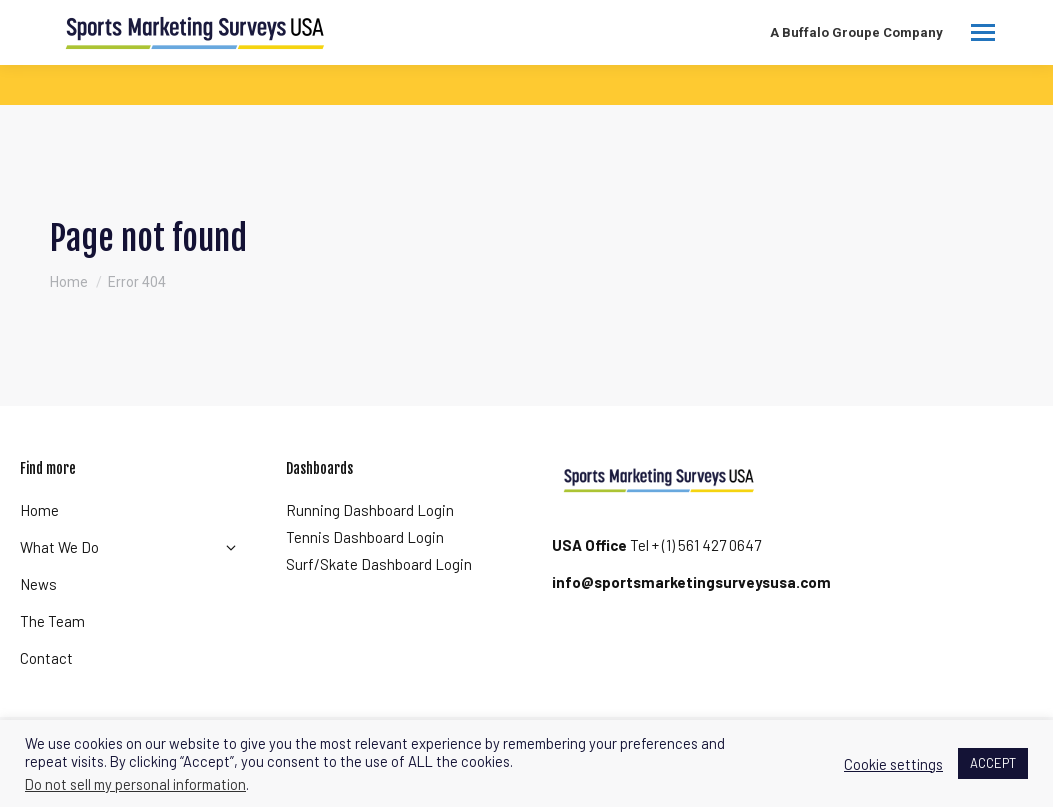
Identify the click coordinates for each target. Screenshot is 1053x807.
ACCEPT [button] (993, 763)
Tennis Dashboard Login (365, 537)
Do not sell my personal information (135, 784)
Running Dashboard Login (370, 510)
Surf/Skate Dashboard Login (379, 564)
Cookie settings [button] (893, 764)
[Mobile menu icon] (983, 32)
